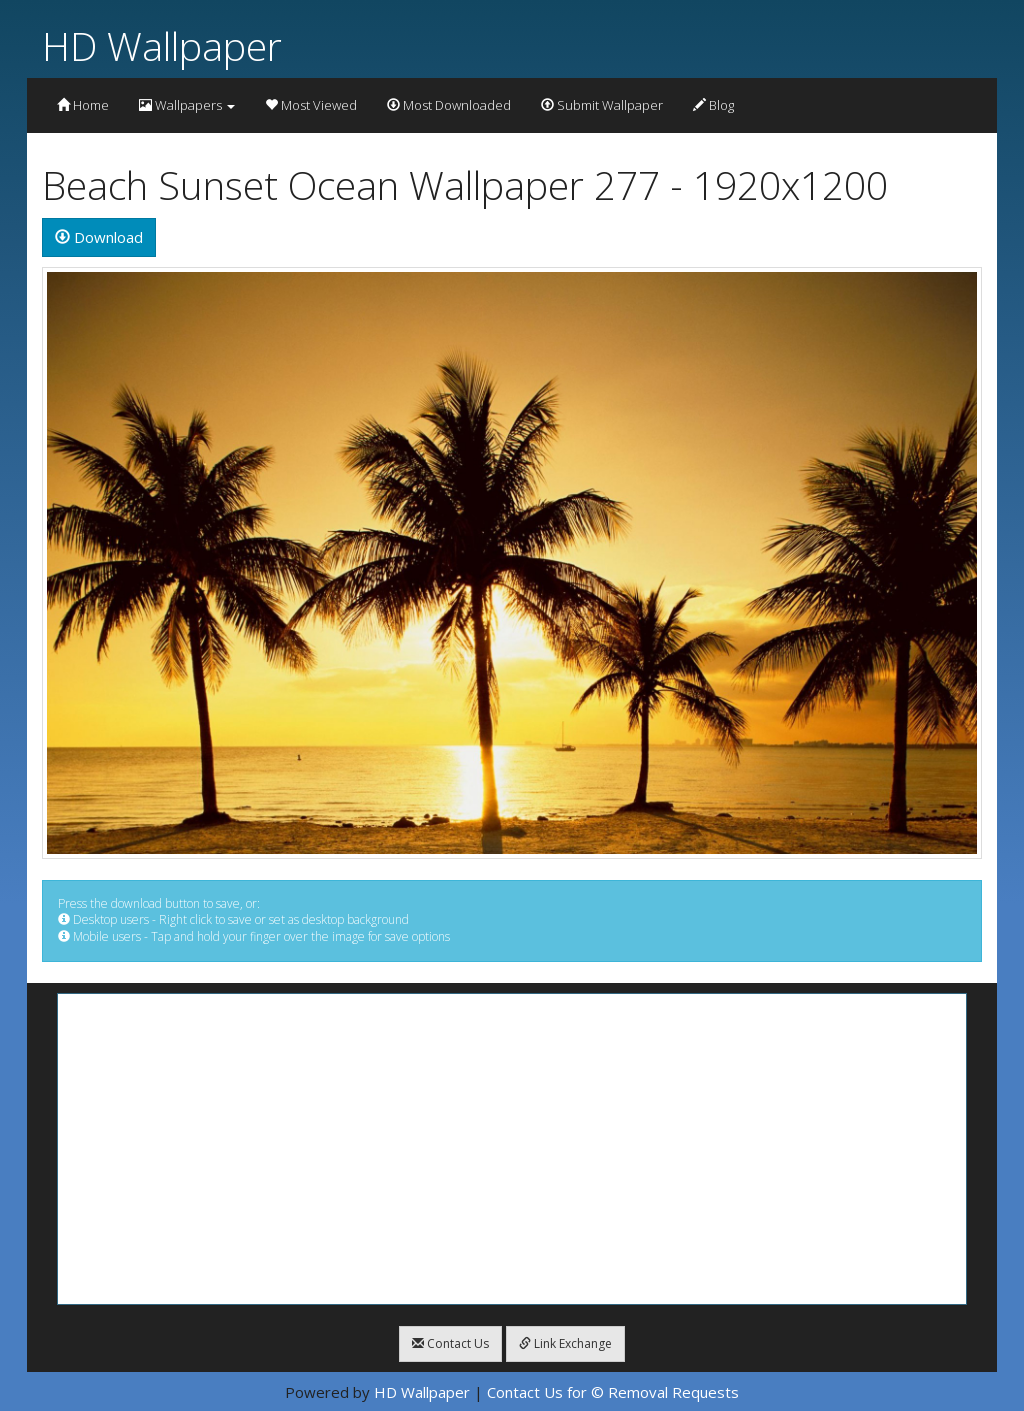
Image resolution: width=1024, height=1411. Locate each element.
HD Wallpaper (162, 45)
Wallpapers (187, 105)
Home (83, 105)
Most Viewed (311, 105)
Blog (713, 105)
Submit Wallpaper (602, 105)
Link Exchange (565, 1343)
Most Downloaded (449, 105)
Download (99, 237)
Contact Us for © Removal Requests (613, 1392)
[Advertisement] (512, 1149)
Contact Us (450, 1343)
